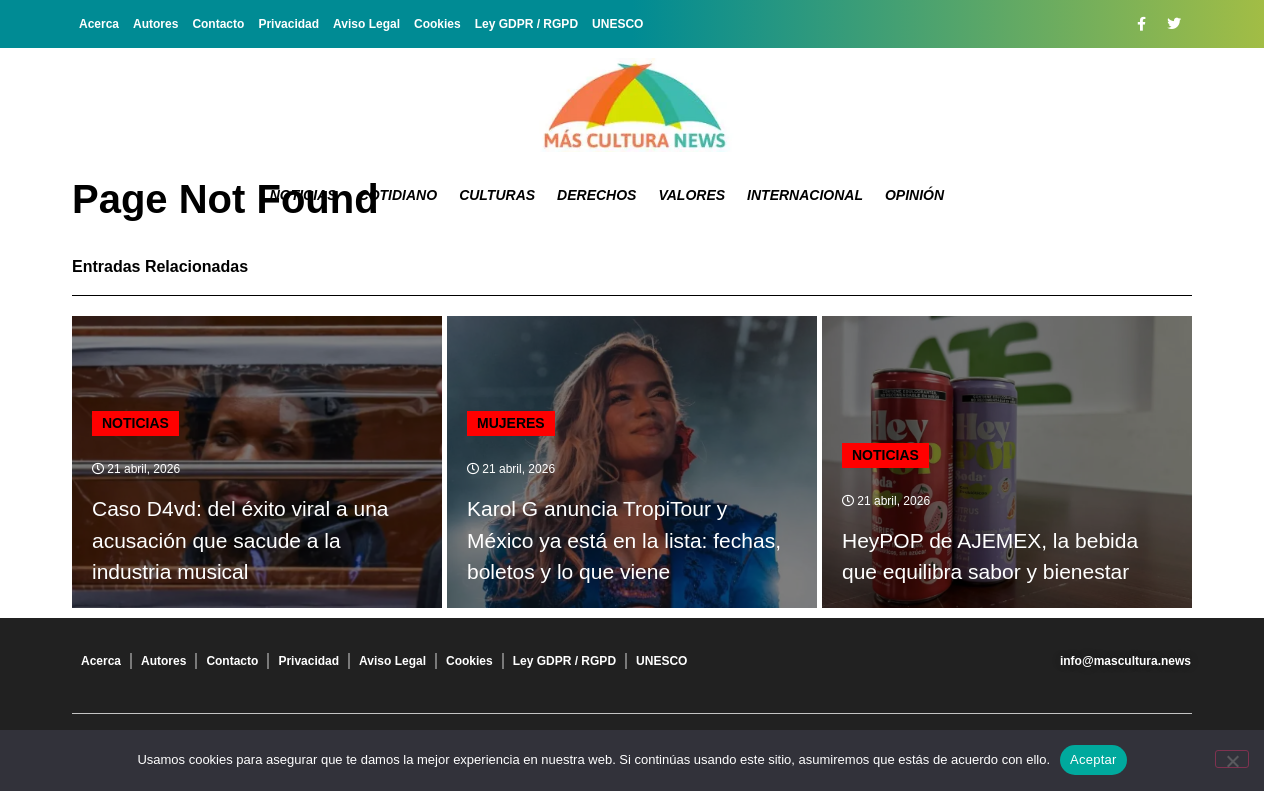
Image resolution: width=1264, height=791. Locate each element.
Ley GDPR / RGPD (526, 24)
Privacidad (288, 24)
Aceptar (1093, 759)
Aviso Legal (366, 24)
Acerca (99, 24)
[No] (1232, 759)
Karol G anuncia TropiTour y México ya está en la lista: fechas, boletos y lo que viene (624, 540)
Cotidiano (398, 195)
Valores (691, 195)
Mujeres (511, 423)
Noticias (303, 195)
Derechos (596, 195)
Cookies (437, 24)
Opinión (914, 195)
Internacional (805, 195)
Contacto (218, 24)
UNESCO (617, 24)
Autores (155, 24)
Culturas (497, 195)
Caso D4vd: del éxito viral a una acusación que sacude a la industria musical (240, 540)
